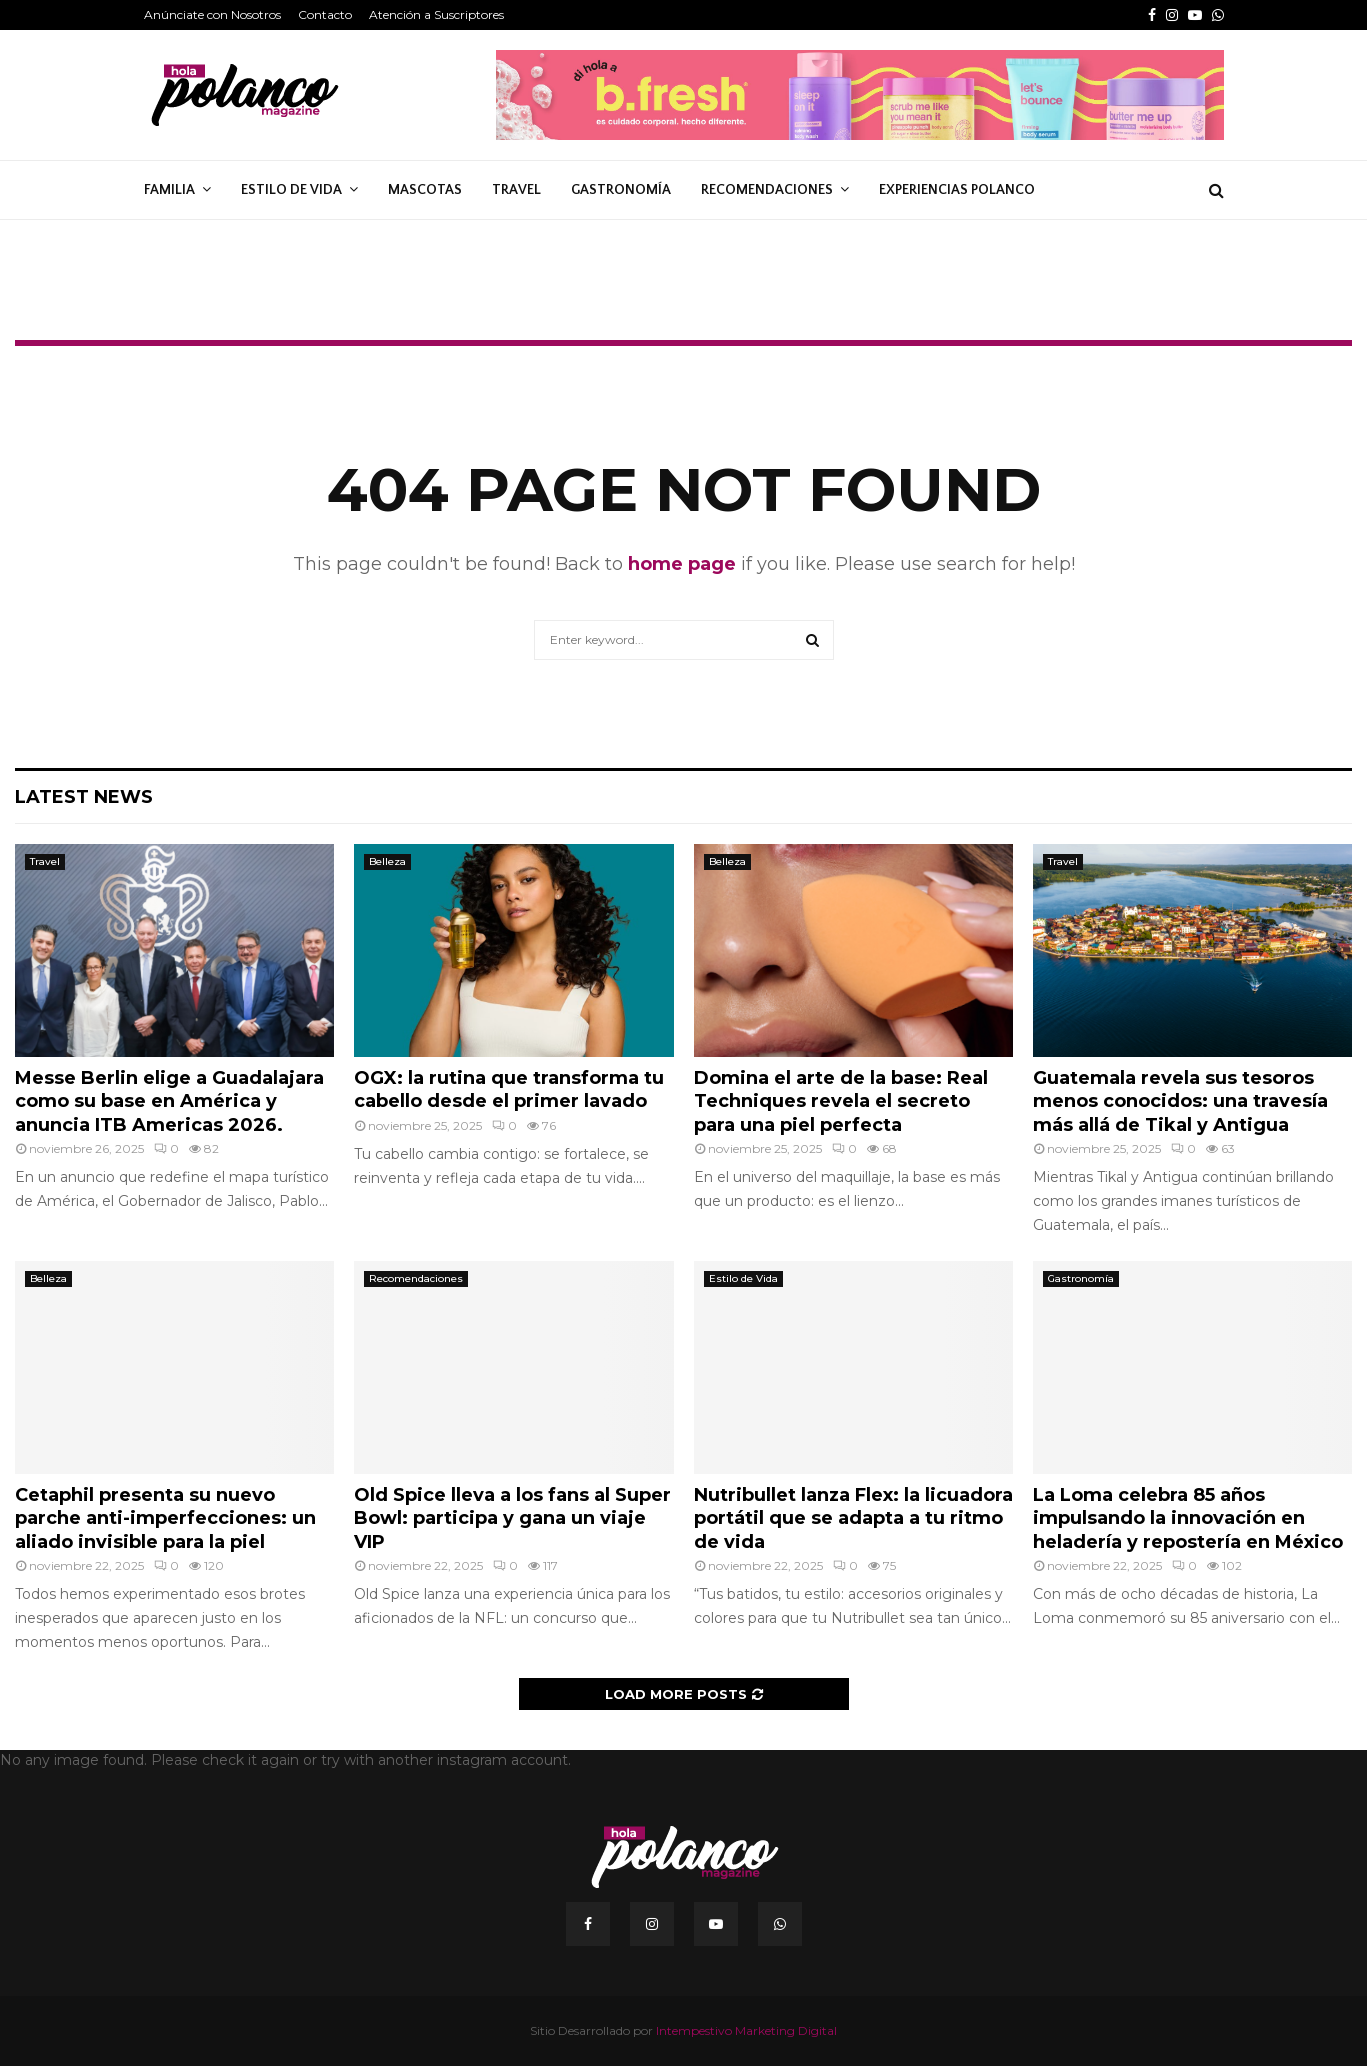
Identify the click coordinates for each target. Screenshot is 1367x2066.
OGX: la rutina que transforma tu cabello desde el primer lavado (509, 1089)
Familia (169, 190)
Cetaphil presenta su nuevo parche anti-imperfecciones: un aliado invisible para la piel (165, 1518)
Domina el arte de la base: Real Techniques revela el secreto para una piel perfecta (841, 1101)
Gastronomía (621, 190)
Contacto (325, 14)
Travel (516, 190)
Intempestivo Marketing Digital (746, 2030)
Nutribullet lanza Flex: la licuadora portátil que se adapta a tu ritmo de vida (853, 1518)
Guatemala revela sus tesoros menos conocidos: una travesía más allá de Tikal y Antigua (1180, 1101)
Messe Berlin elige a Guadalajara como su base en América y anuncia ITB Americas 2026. (169, 1101)
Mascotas (425, 190)
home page (682, 564)
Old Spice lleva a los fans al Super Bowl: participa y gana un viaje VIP (512, 1518)
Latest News (84, 797)
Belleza (387, 861)
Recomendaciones (767, 190)
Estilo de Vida (291, 190)
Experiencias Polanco (957, 190)
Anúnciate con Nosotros (212, 14)
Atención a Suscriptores (436, 14)
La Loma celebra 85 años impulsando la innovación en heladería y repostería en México (1188, 1518)
